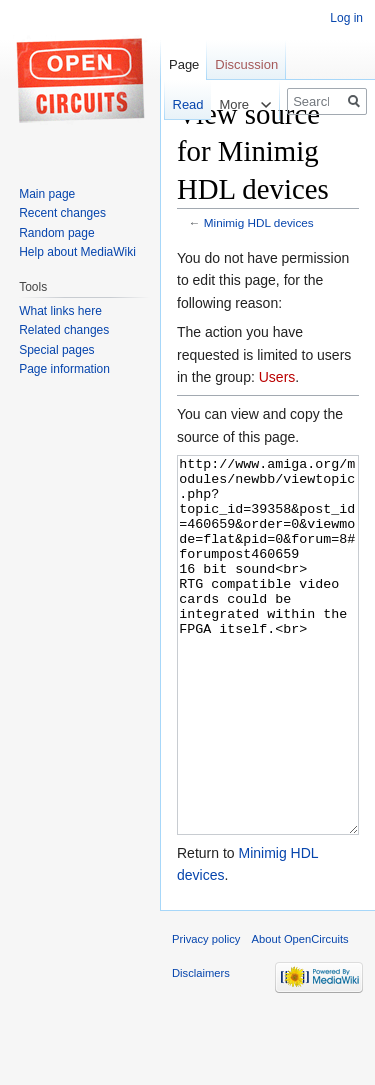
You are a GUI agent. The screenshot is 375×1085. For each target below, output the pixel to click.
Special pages (56, 350)
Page (184, 64)
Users (277, 377)
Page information (64, 369)
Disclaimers (201, 1048)
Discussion (246, 64)
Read (180, 104)
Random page (56, 233)
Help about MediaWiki (77, 252)
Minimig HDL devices (259, 222)
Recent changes (62, 213)
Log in (346, 18)
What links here (60, 311)
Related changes (64, 330)
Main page (47, 194)
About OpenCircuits (300, 1014)
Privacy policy (206, 1014)
